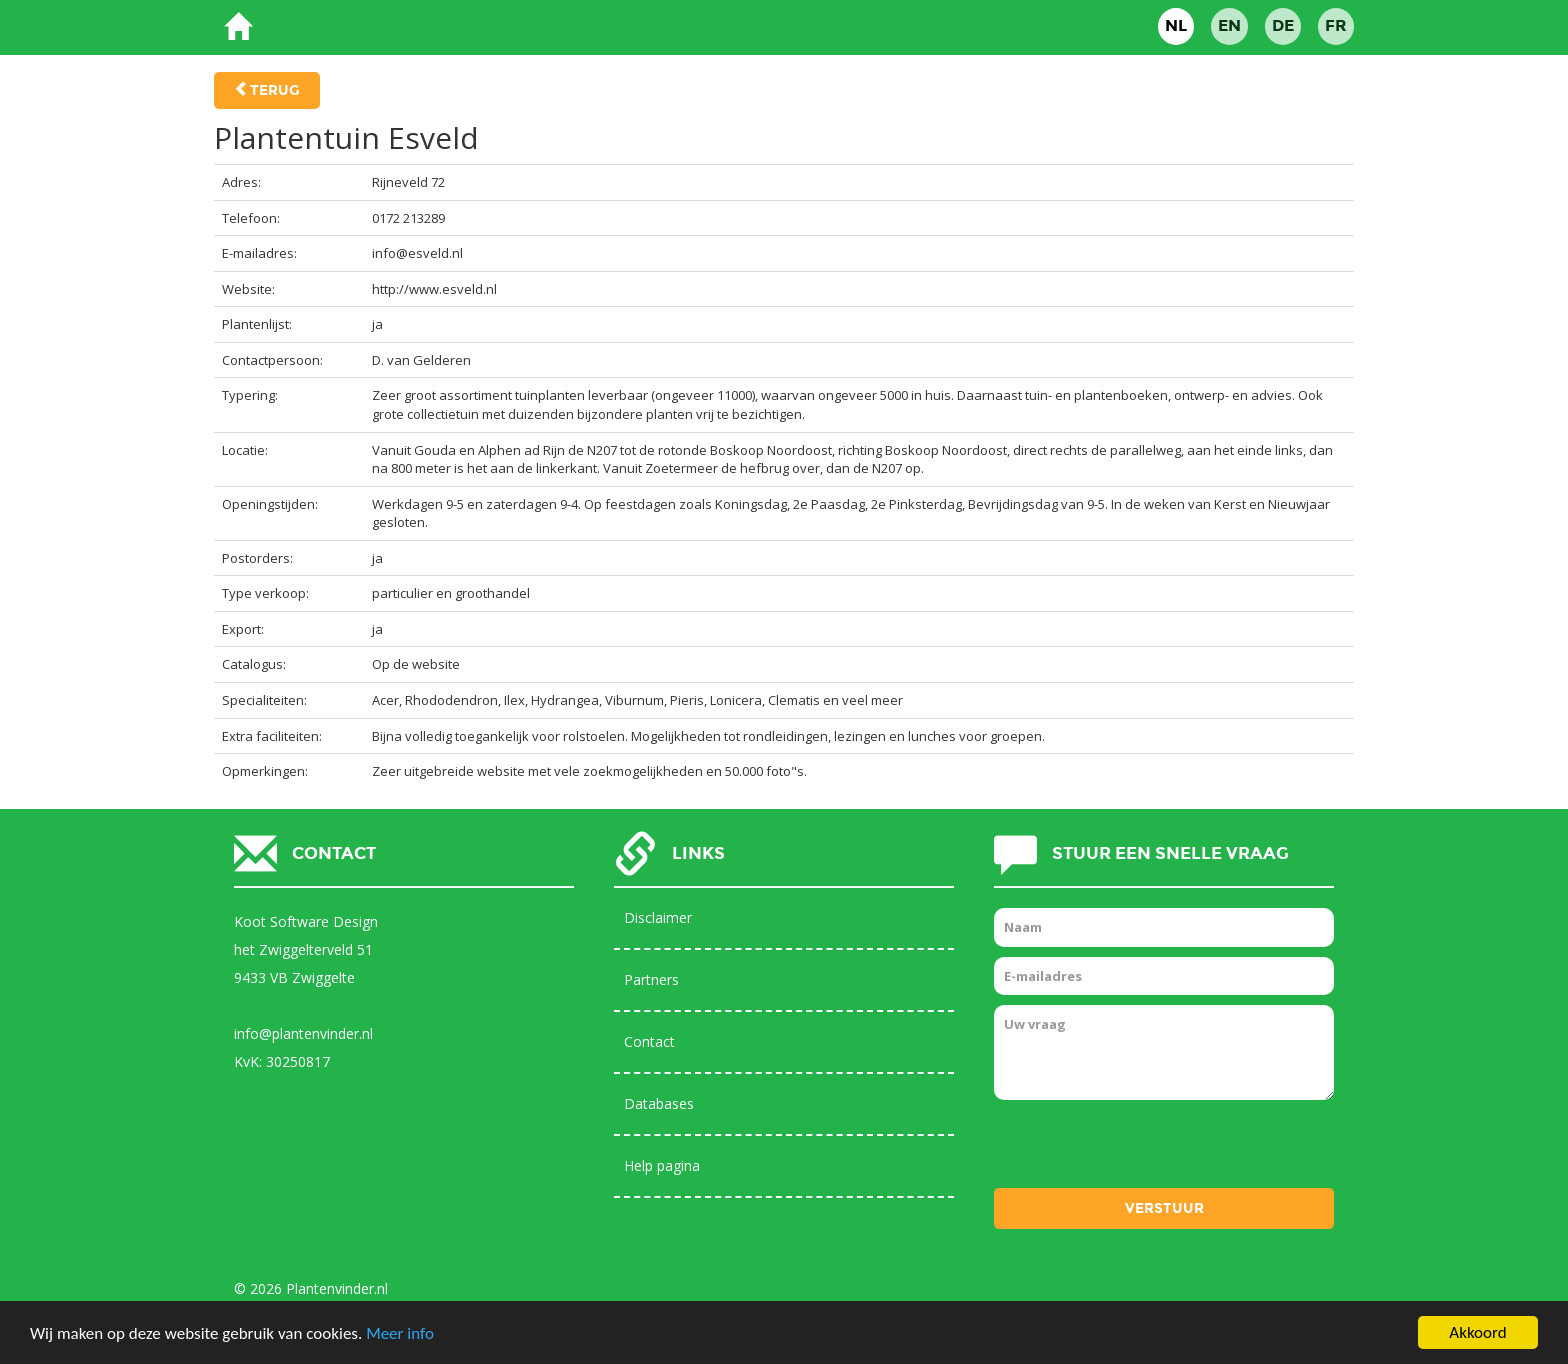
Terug (275, 90)
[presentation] (1146, 1149)
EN (1229, 25)
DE (1283, 25)
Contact (649, 1041)
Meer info (400, 1334)
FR (1336, 25)
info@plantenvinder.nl (303, 1033)
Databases (659, 1103)
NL (1176, 25)
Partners (651, 979)
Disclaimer (658, 917)
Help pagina (662, 1165)
